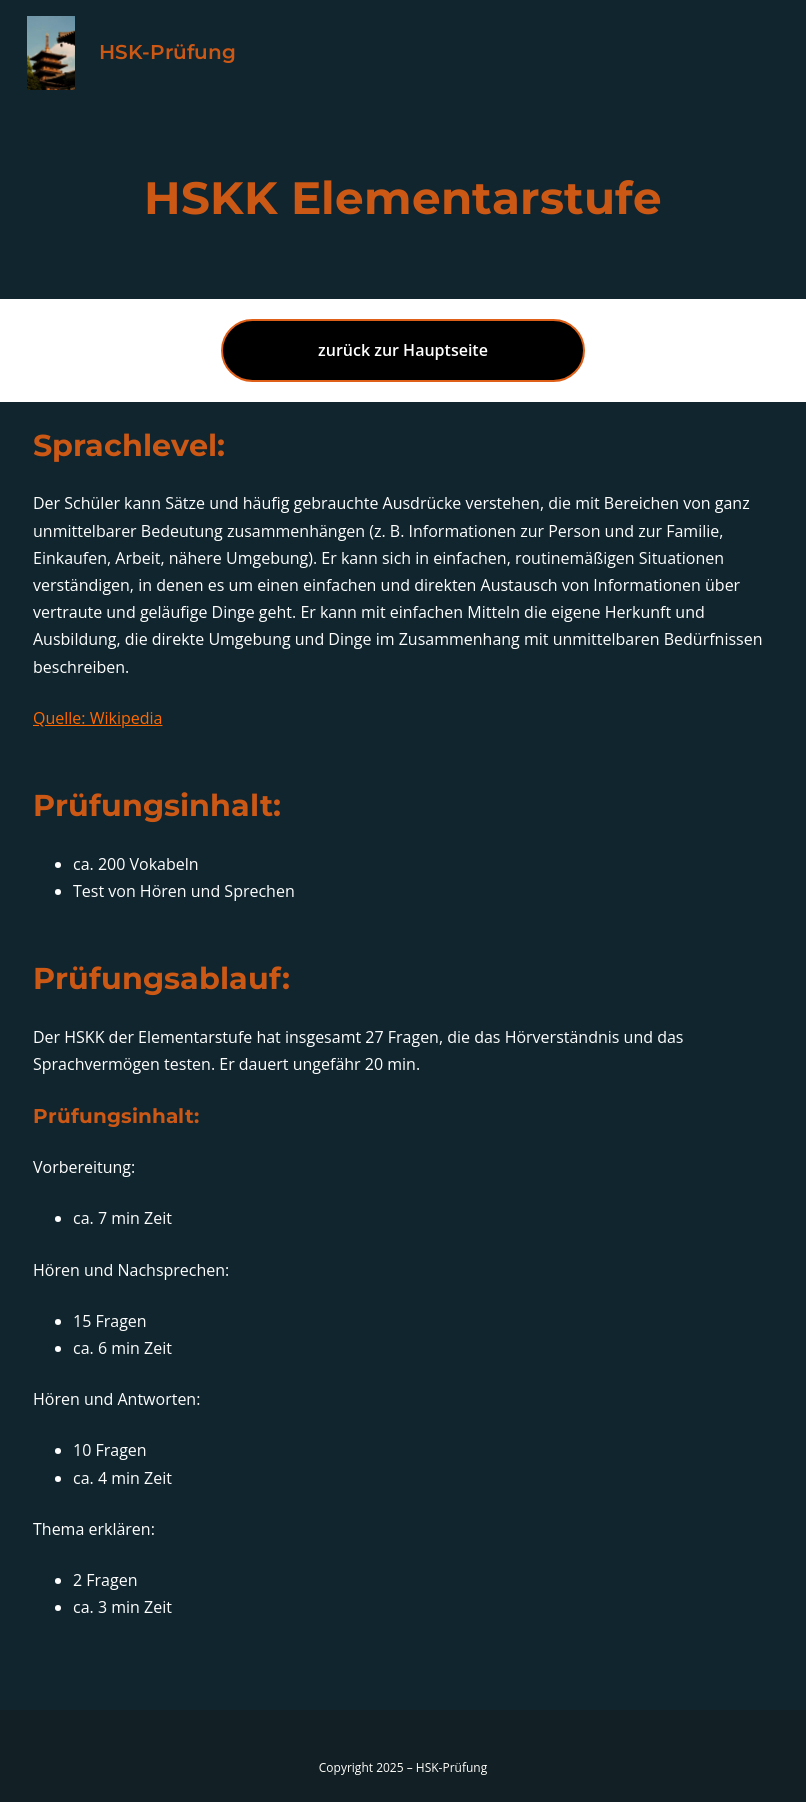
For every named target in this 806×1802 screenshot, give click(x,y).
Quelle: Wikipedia (97, 718)
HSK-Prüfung (167, 52)
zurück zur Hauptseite (403, 350)
